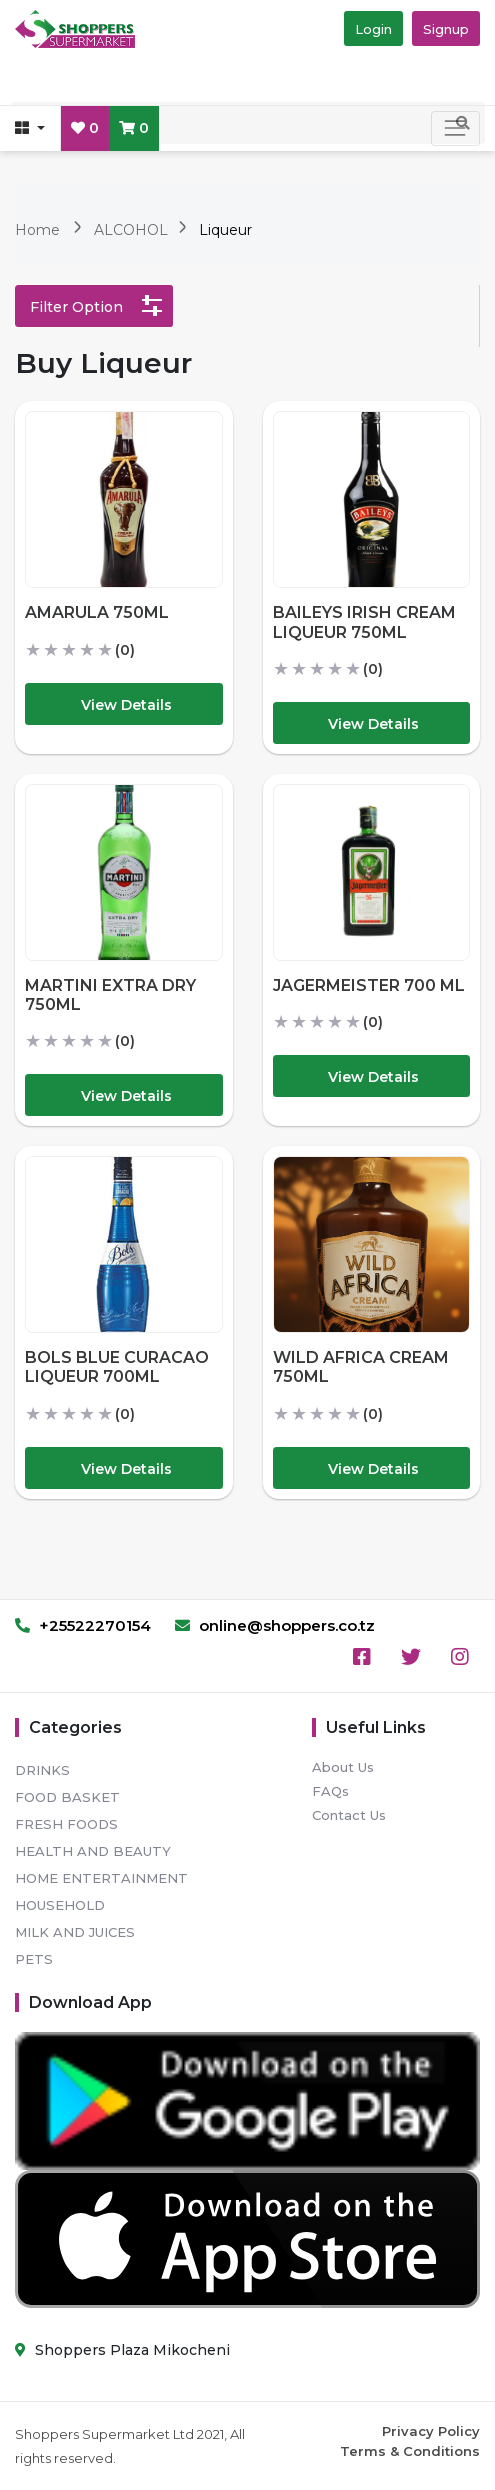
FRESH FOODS (66, 1824)
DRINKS (42, 1770)
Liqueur (225, 230)
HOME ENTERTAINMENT (101, 1878)
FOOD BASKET (67, 1797)
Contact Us (349, 1815)
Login (373, 29)
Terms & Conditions (410, 2451)
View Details (126, 705)
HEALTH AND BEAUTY (93, 1851)
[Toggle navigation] (455, 128)
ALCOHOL (133, 230)
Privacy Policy (431, 2431)
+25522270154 (83, 1625)
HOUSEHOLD (60, 1905)
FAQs (330, 1791)
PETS (34, 1959)
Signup (446, 29)
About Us (343, 1767)
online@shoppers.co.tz (275, 1625)
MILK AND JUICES (75, 1932)
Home (37, 230)
